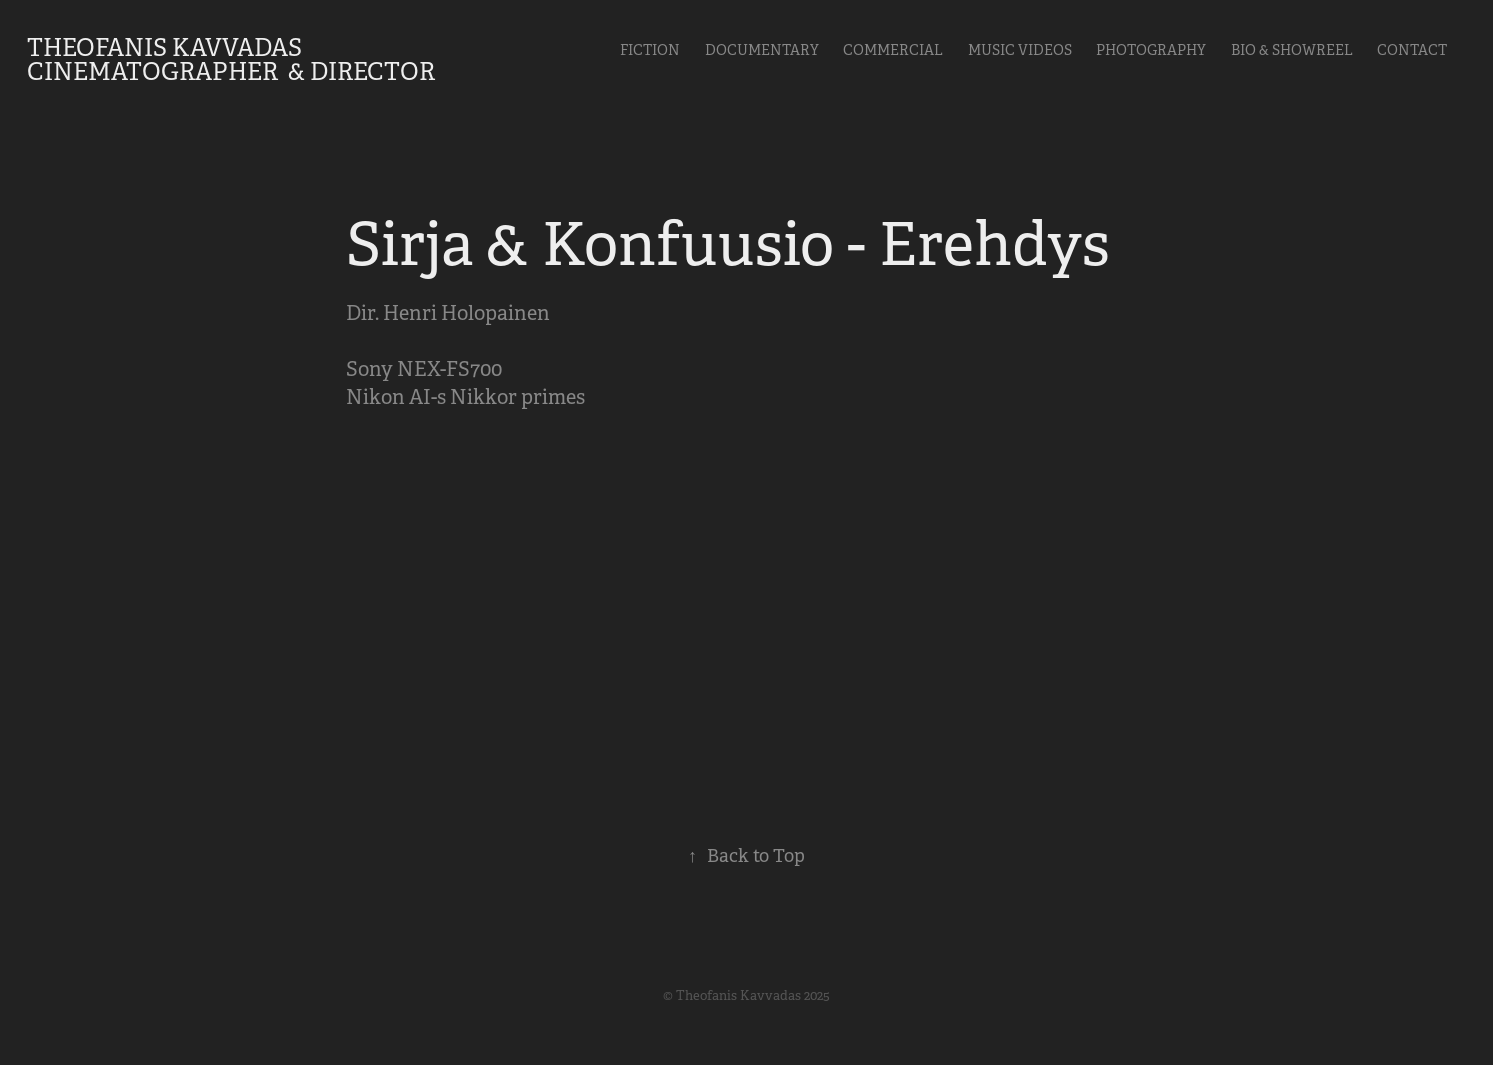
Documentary (762, 50)
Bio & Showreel (1292, 50)
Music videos (1020, 50)
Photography (1151, 50)
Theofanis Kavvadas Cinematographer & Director (231, 60)
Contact (1412, 50)
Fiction (650, 50)
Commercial (893, 50)
